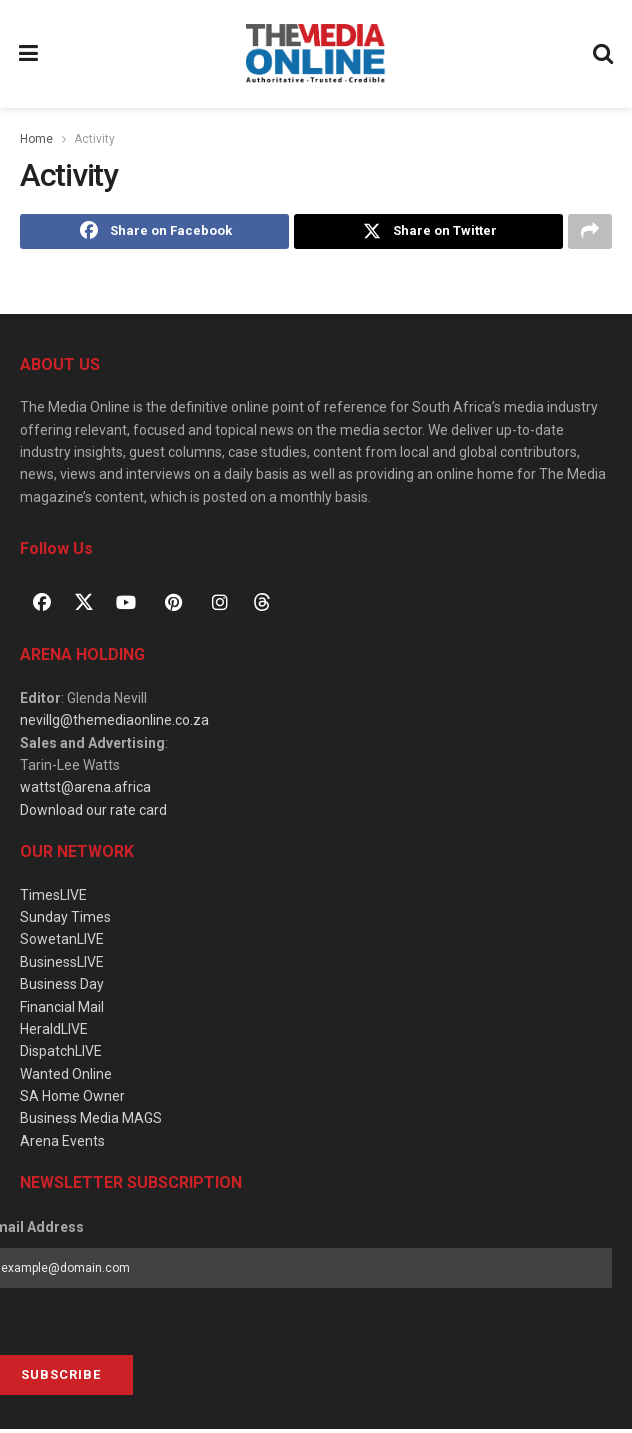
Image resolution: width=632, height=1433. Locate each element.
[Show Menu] (29, 54)
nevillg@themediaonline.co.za (114, 724)
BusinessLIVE (62, 965)
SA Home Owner (72, 1100)
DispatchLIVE (61, 1055)
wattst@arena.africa (85, 791)
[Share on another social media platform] (590, 233)
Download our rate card (93, 813)
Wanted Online (66, 1077)
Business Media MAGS (91, 1122)
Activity (94, 139)
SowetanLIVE (62, 943)
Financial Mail (62, 1010)
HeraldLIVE (54, 1032)
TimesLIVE (53, 898)
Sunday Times (65, 920)
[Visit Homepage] (315, 54)
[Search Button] (604, 54)
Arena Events (62, 1144)
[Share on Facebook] (154, 233)
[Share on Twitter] (428, 233)
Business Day (62, 988)
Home (36, 139)
